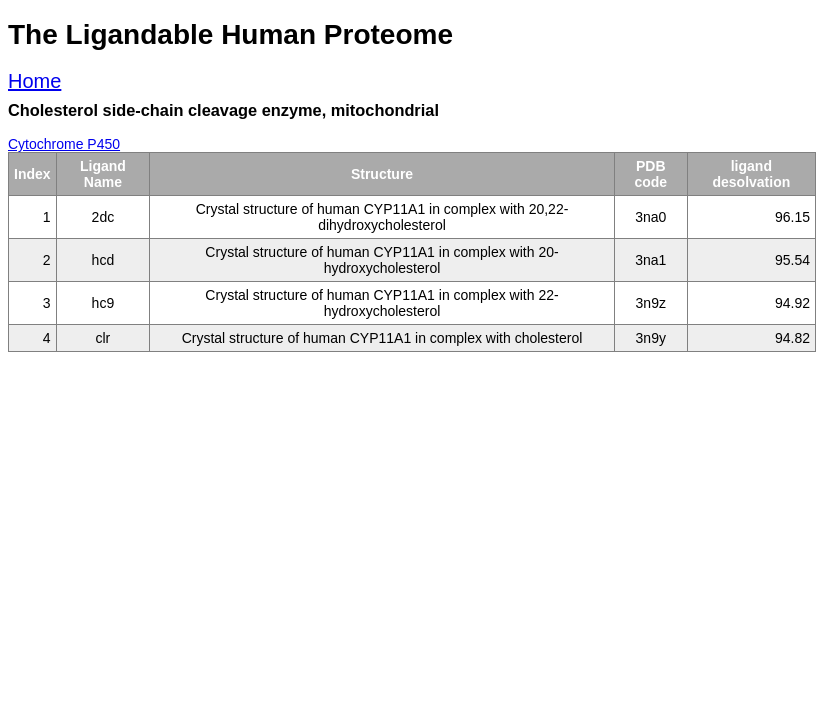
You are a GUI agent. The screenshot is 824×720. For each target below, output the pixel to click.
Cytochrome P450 (64, 144)
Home (34, 81)
